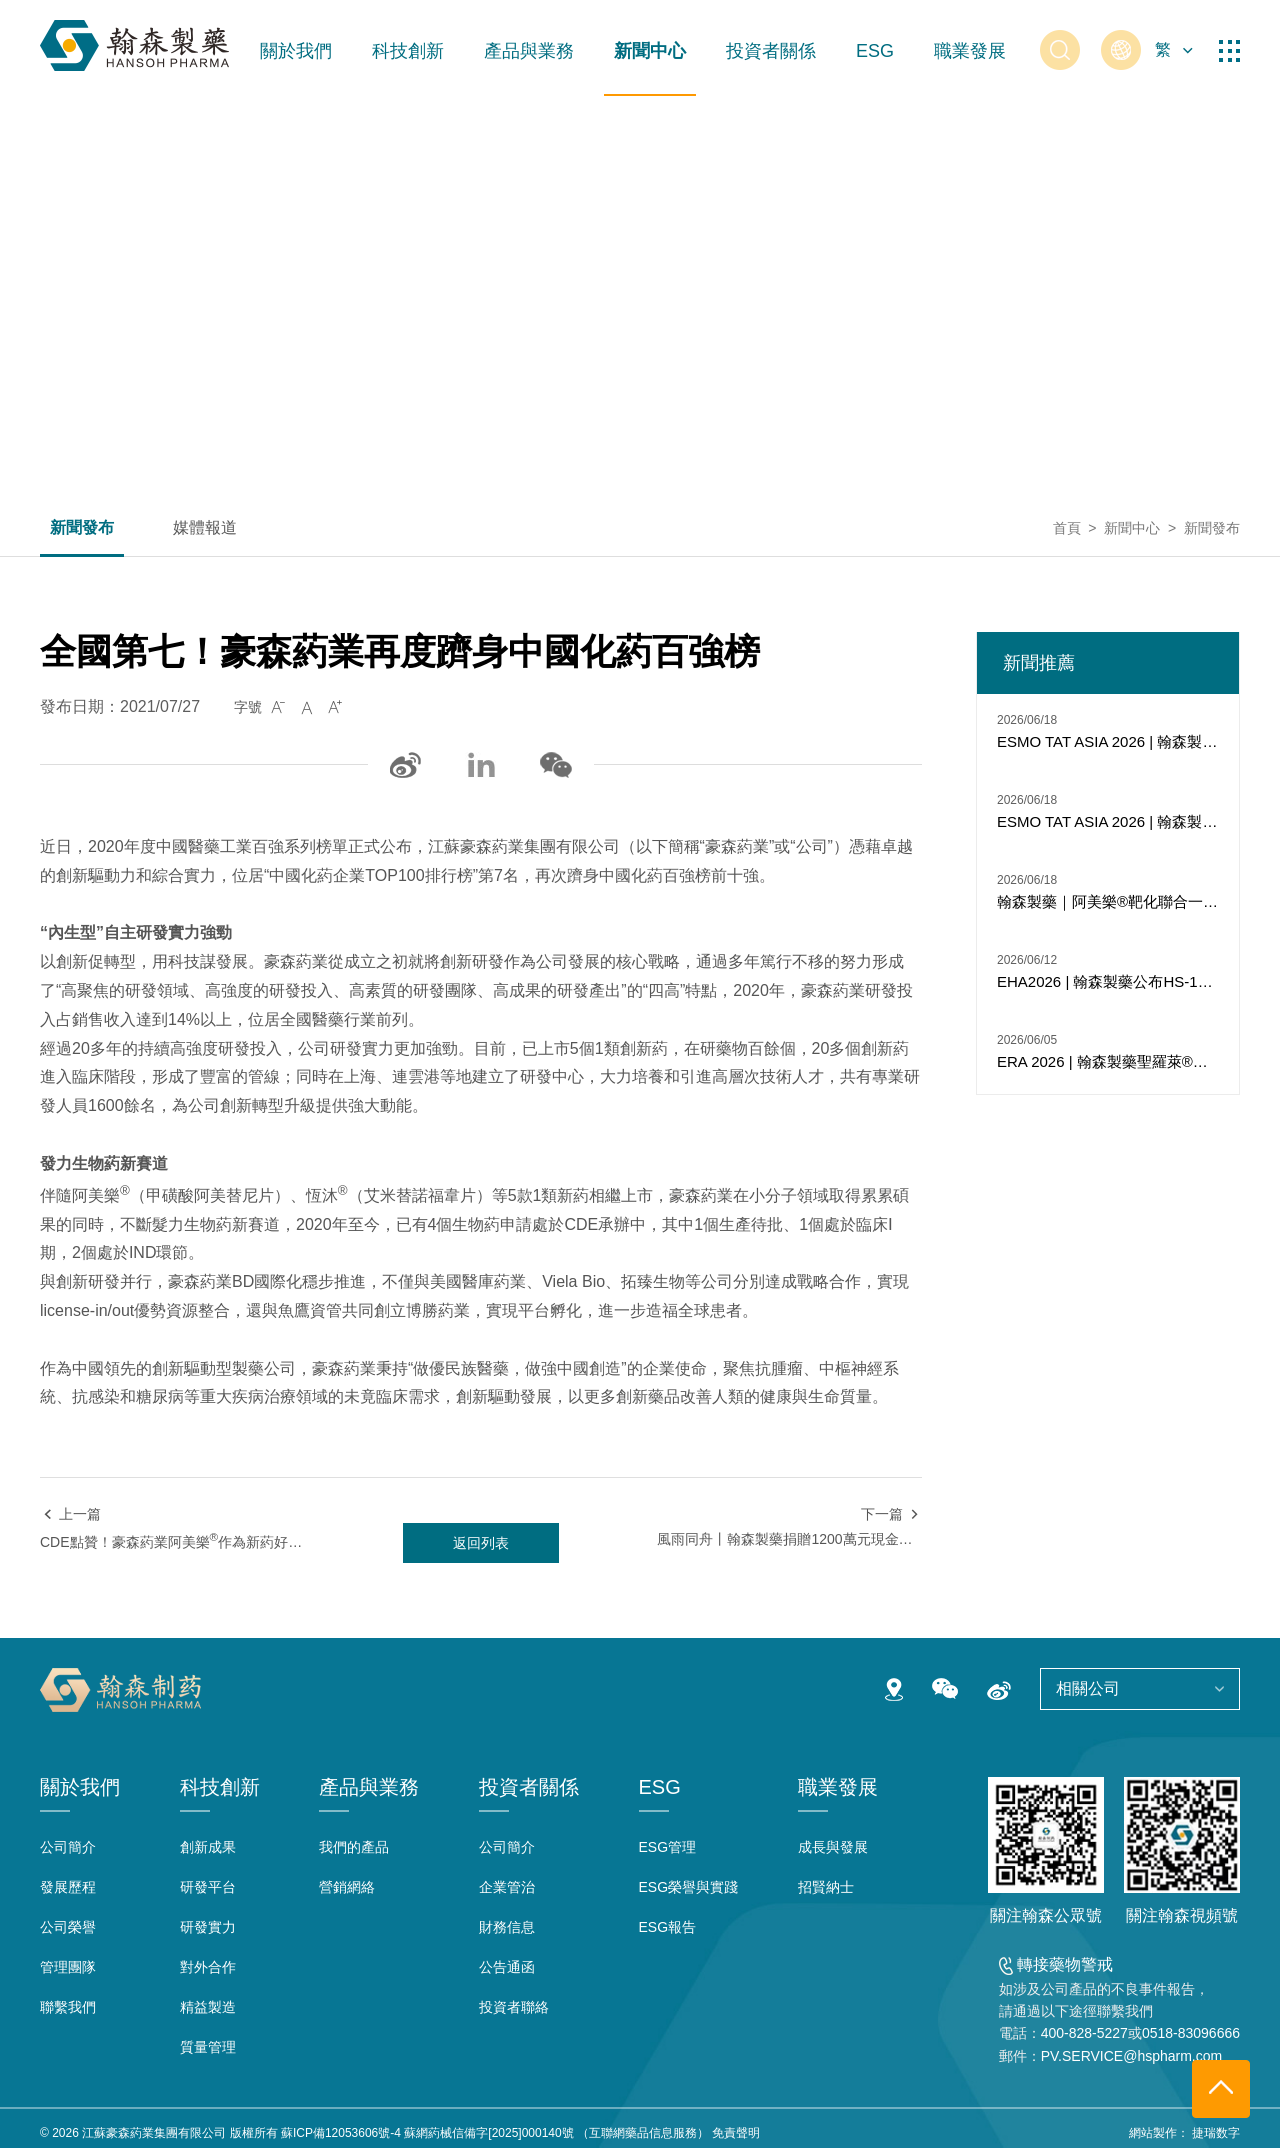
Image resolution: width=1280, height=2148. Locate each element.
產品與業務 (529, 51)
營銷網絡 (347, 1887)
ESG (875, 51)
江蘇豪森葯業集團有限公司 (154, 2133)
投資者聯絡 (514, 2007)
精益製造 (208, 2007)
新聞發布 (82, 528)
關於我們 (296, 51)
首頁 (1067, 528)
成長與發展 (833, 1847)
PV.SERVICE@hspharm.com (1132, 2056)
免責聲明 (736, 2133)
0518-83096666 (1191, 2033)
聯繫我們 (68, 2007)
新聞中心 (650, 51)
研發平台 (208, 1887)
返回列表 (481, 1543)
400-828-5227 (1084, 2033)
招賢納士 (826, 1887)
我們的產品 (354, 1847)
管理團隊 (68, 1967)
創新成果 (208, 1847)
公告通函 (507, 1967)
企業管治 (507, 1887)
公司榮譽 (68, 1927)
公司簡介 (68, 1847)
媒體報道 (205, 528)
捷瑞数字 (1216, 2133)
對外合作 (208, 1967)
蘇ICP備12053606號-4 (341, 2133)
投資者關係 (771, 51)
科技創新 (408, 51)
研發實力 (208, 1927)
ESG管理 (668, 1847)
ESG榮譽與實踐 (689, 1887)
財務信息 (507, 1927)
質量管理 (208, 2047)
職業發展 (970, 51)
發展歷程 (68, 1887)
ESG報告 (668, 1927)
